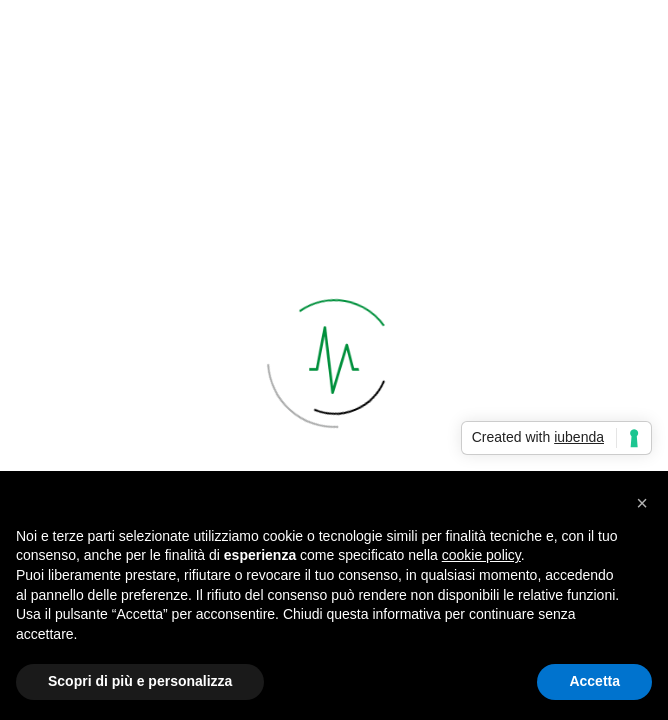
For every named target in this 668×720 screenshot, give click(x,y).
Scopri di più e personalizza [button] (140, 681)
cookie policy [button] (481, 555)
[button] (642, 503)
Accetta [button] (594, 681)
